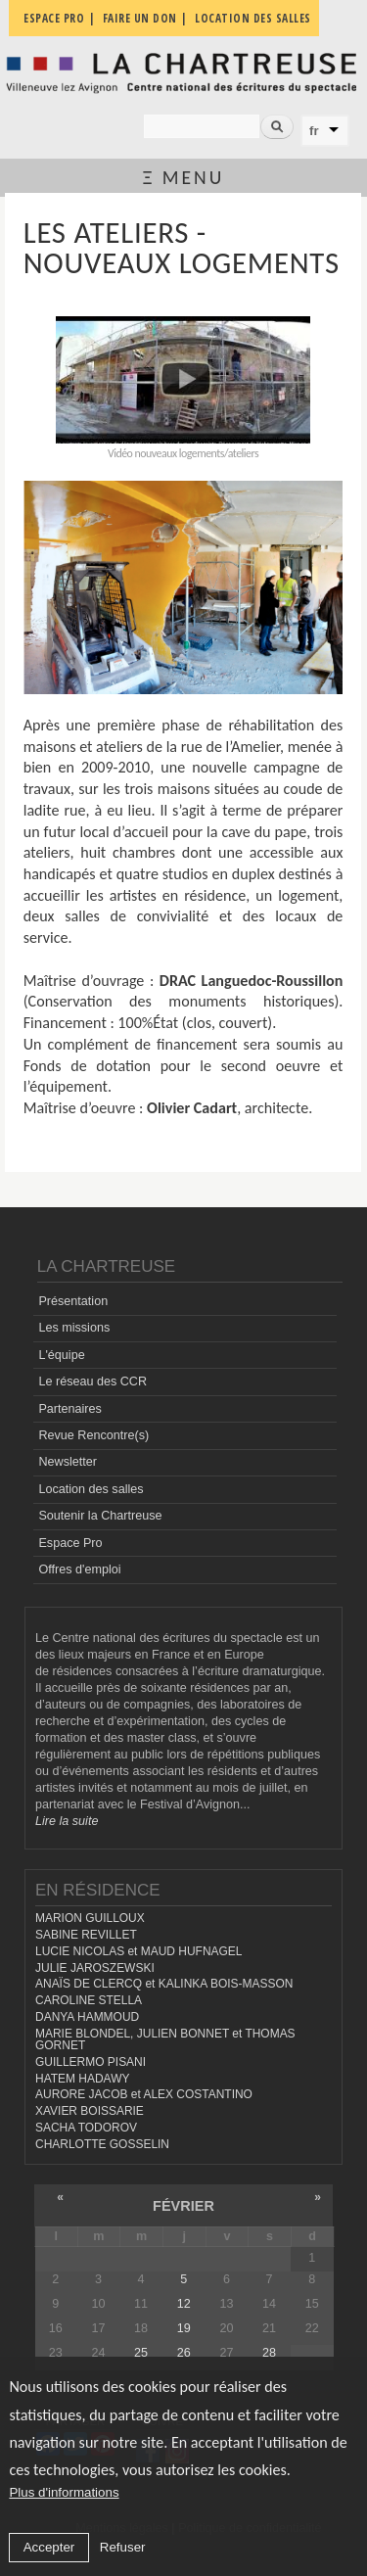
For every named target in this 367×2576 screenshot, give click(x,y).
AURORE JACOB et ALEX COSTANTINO (143, 2094)
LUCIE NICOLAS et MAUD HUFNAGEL (139, 1951)
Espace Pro (70, 1543)
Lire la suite (66, 1821)
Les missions (74, 1328)
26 (184, 2353)
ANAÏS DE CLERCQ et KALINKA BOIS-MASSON (164, 1984)
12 (184, 2304)
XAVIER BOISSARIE (89, 2111)
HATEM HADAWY (82, 2078)
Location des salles (90, 1489)
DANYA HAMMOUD (87, 2017)
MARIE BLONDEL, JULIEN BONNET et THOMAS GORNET (165, 2040)
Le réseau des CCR (92, 1381)
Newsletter (67, 1462)
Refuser (123, 2547)
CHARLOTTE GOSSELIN (102, 2144)
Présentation (73, 1301)
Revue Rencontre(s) (93, 1435)
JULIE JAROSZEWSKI (95, 1968)
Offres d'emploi (79, 1569)
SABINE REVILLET (86, 1935)
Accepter (49, 2547)
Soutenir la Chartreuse (99, 1515)
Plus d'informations (63, 2492)
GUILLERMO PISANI (90, 2062)
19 (184, 2328)
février (183, 2206)
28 (269, 2353)
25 (141, 2353)
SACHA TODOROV (86, 2127)
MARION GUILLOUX (90, 1918)
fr (314, 130)
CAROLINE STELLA (88, 2000)
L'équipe (61, 1355)
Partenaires (69, 1409)
